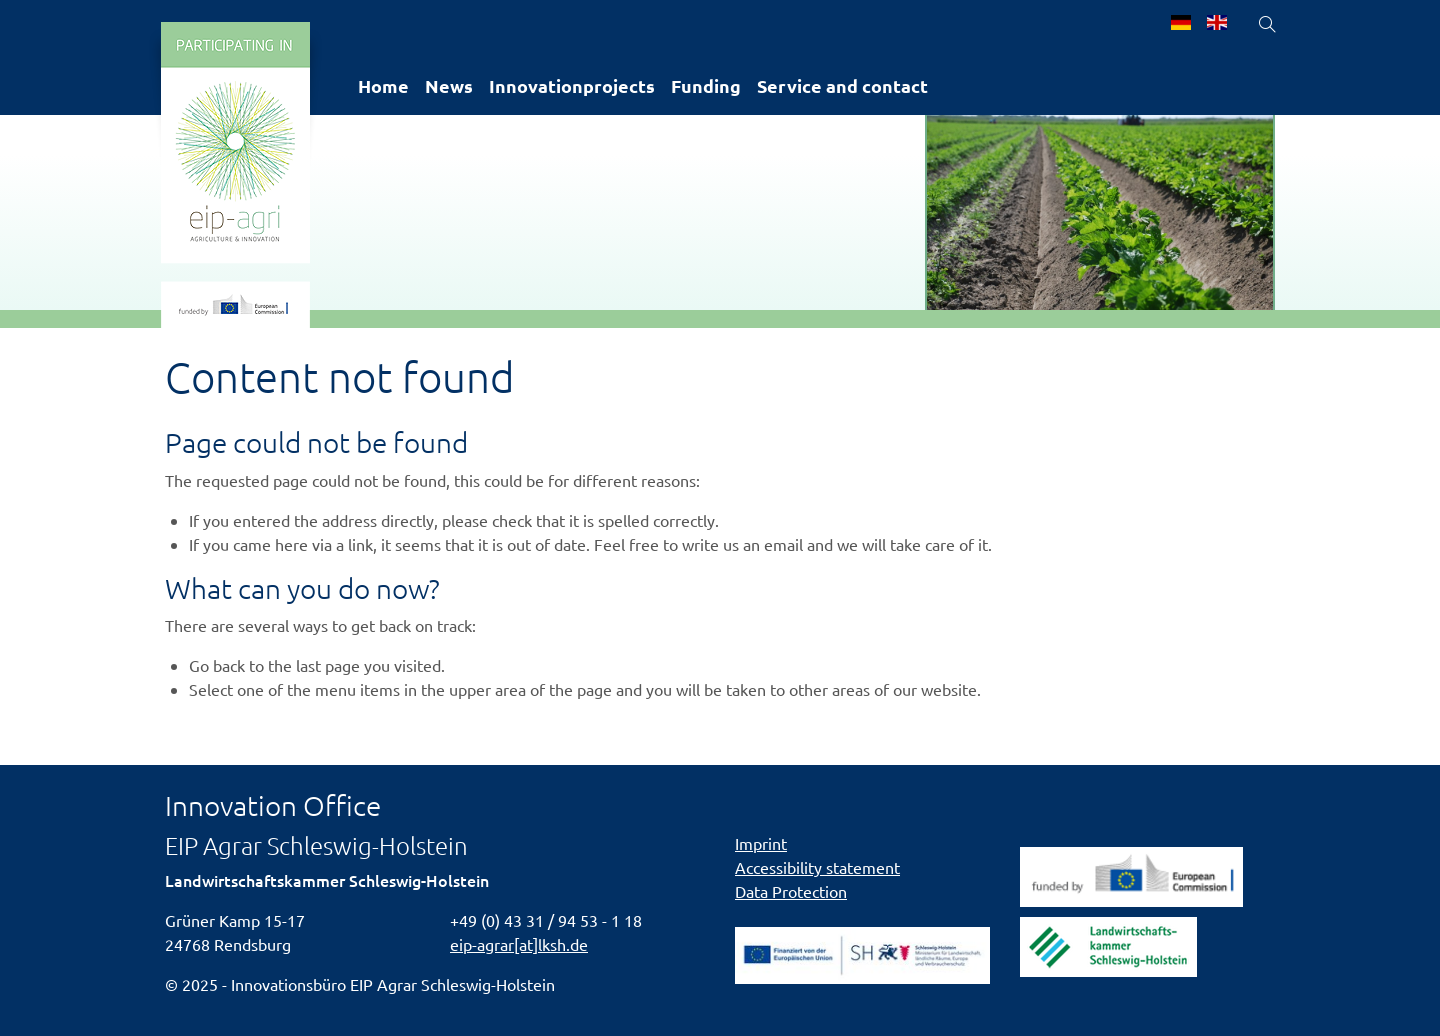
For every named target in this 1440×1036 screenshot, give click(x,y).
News (449, 85)
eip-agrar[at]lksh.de (519, 944)
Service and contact (842, 85)
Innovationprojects (572, 85)
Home (383, 85)
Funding (706, 85)
